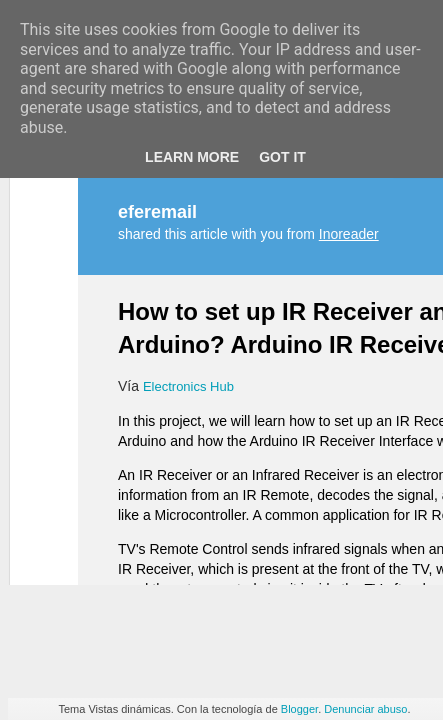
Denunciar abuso (365, 709)
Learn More (192, 157)
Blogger (299, 709)
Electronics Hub (188, 247)
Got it (282, 157)
